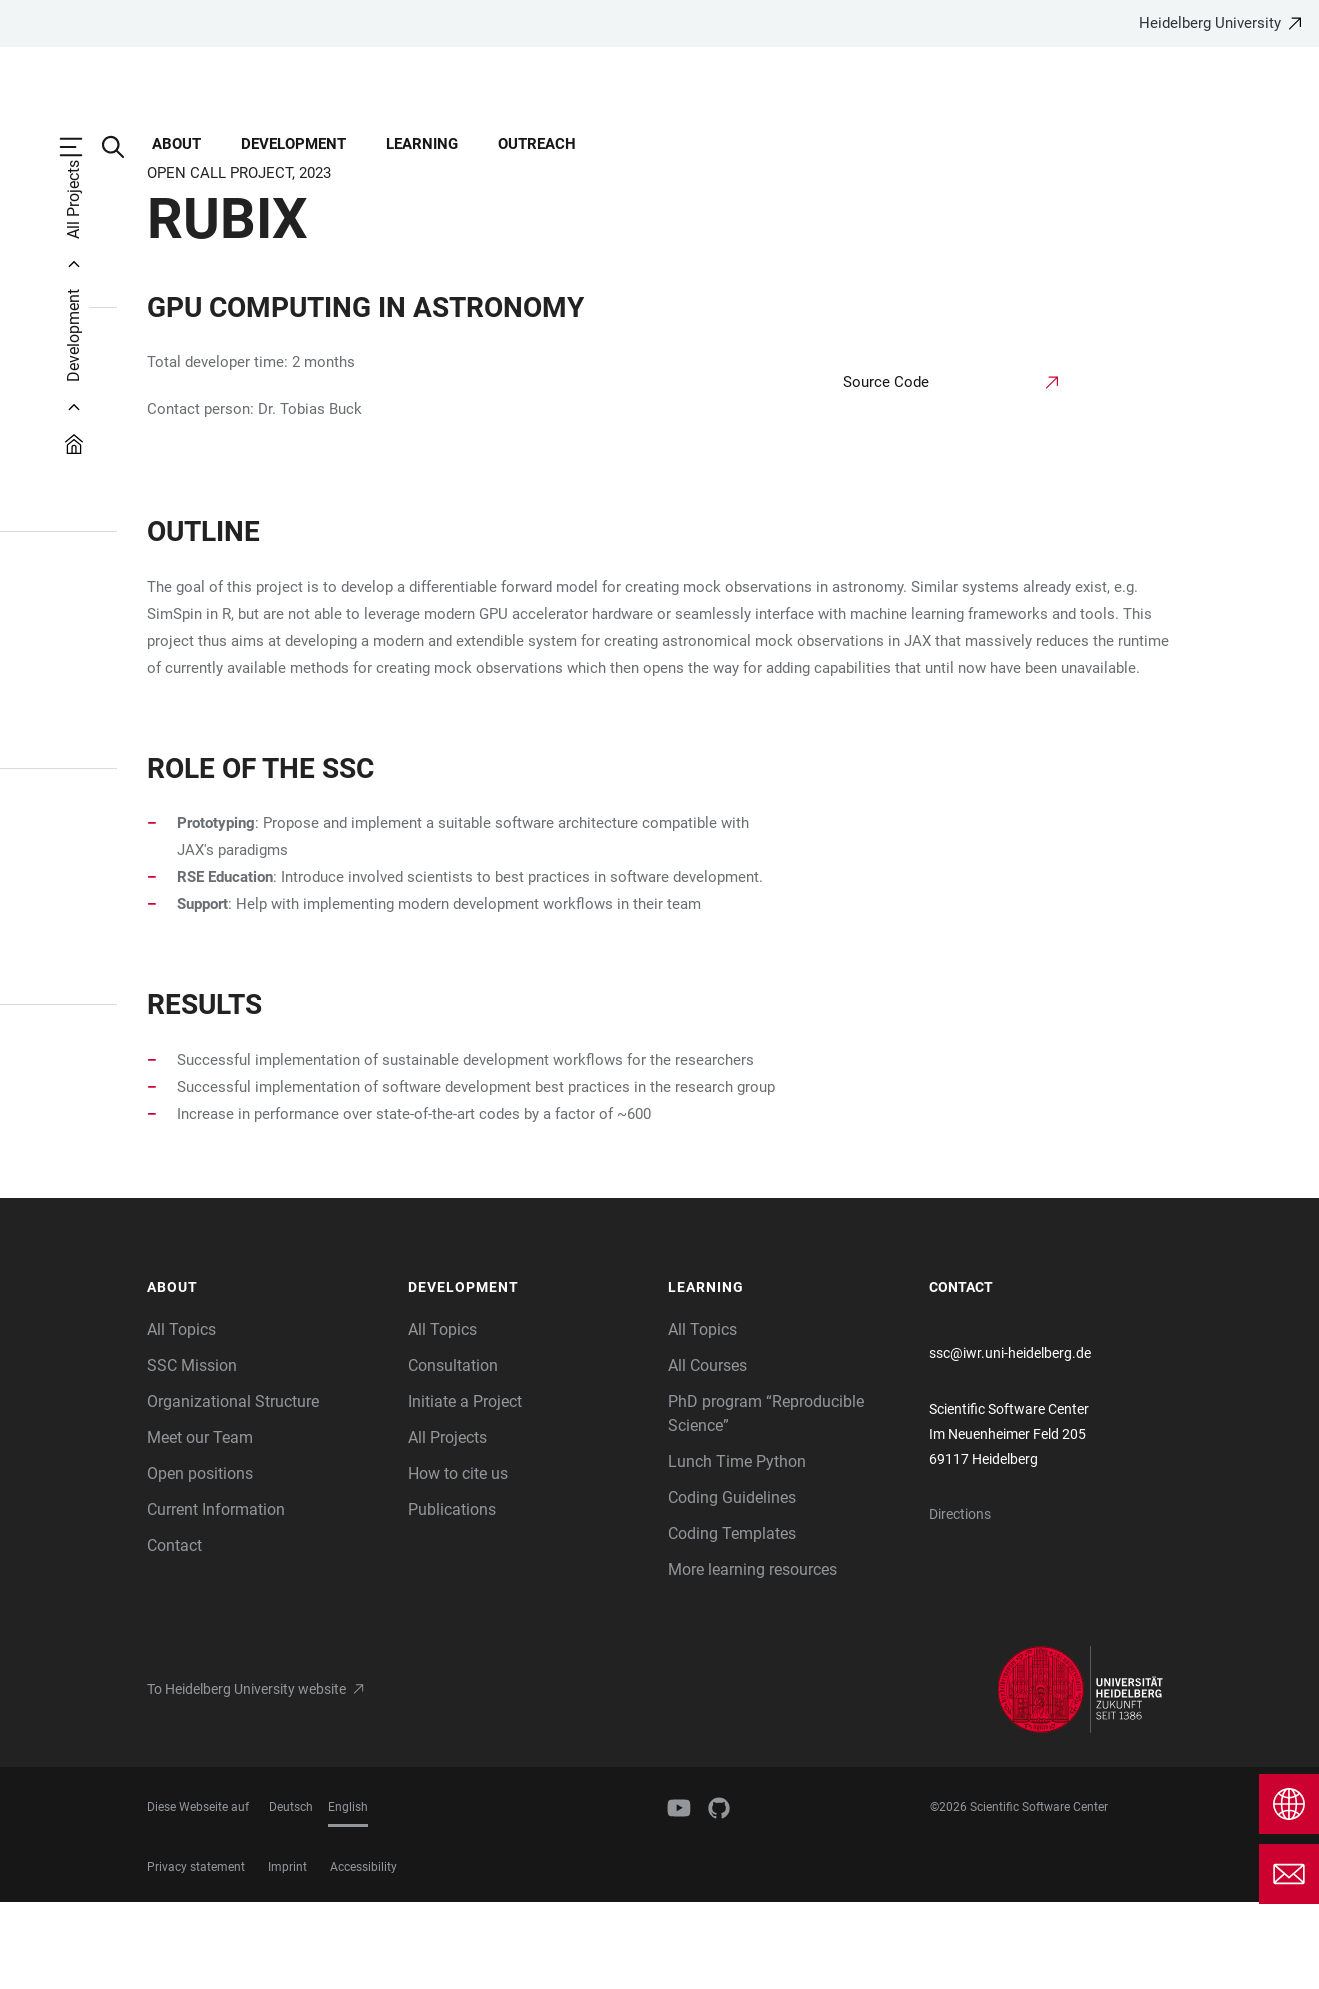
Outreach (537, 144)
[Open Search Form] (123, 147)
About (176, 144)
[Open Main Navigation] (81, 147)
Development (293, 144)
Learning (422, 144)
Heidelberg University (1210, 23)
